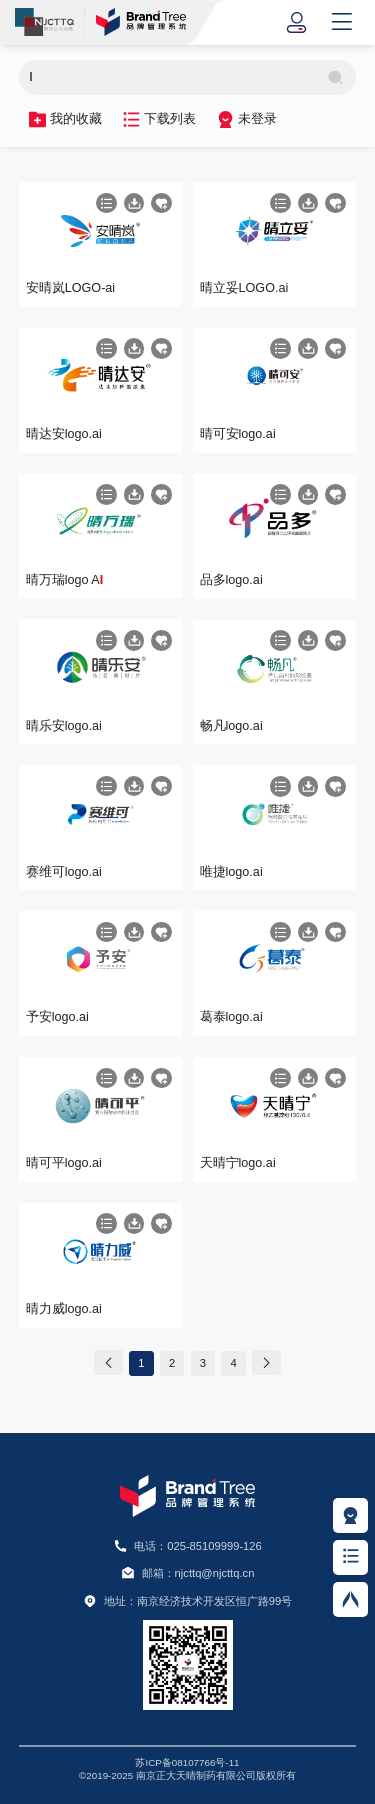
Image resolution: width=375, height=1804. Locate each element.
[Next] (266, 1362)
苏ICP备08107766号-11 (187, 1762)
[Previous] (108, 1362)
